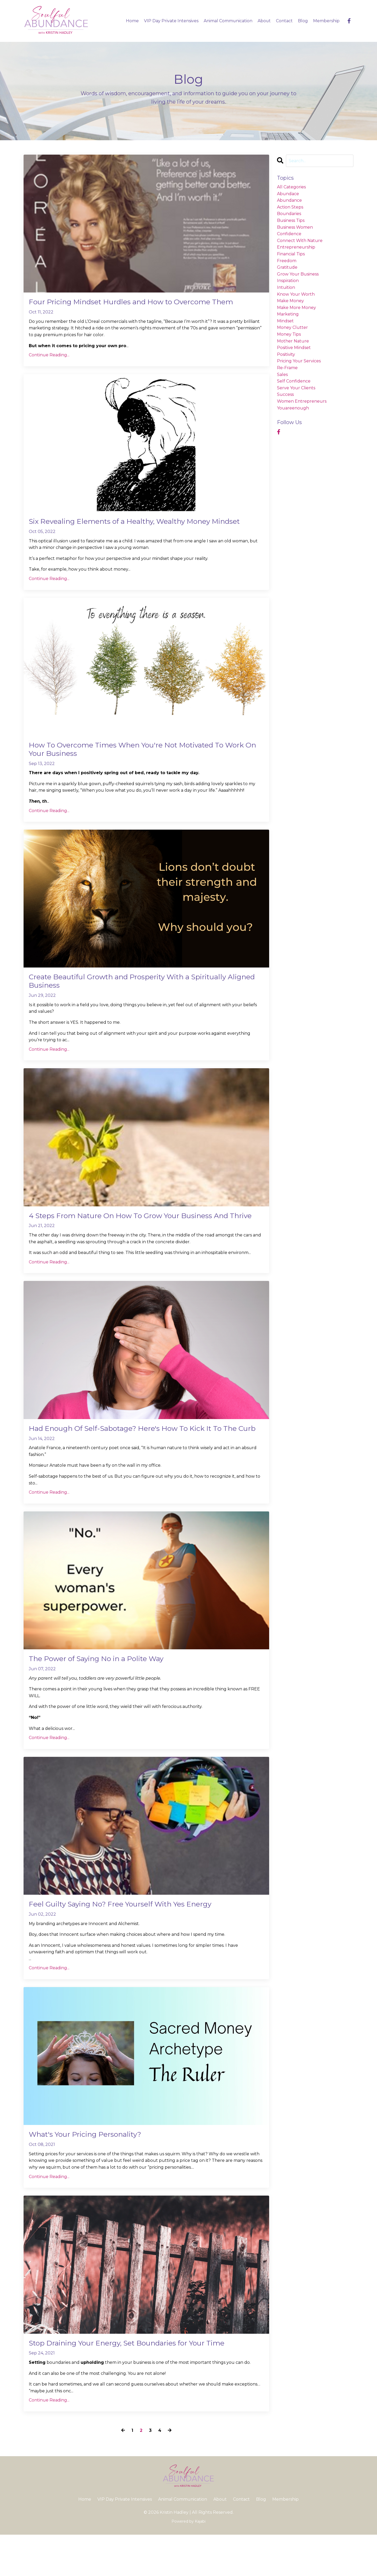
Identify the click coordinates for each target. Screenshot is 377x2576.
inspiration (288, 280)
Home (131, 20)
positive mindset (294, 347)
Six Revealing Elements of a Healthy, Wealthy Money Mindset (131, 527)
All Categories (291, 186)
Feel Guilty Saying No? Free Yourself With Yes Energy (131, 1943)
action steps (290, 207)
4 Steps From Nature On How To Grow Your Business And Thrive (141, 1237)
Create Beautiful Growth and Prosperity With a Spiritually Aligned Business (140, 996)
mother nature (293, 341)
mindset (285, 320)
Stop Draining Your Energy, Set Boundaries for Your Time (139, 2383)
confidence (289, 233)
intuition (286, 287)
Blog (303, 20)
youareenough (293, 408)
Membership (326, 20)
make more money (296, 307)
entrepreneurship (296, 247)
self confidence (294, 381)
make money (290, 300)
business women (295, 227)
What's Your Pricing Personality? (91, 2174)
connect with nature (300, 240)
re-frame (287, 367)
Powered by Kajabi (188, 2562)
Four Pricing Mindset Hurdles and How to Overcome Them (143, 302)
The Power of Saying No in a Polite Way (104, 1696)
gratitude (287, 267)
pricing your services (299, 361)
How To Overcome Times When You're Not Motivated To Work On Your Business (138, 761)
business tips (290, 220)
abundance (289, 200)
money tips (289, 334)
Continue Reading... (49, 355)
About (264, 20)
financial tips (291, 253)
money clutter (292, 327)
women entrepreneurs (301, 401)
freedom (286, 260)
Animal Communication (227, 20)
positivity (286, 354)
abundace (288, 193)
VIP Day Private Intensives (170, 20)
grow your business (298, 274)
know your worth (296, 294)
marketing (288, 314)
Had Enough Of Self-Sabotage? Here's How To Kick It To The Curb (146, 1460)
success (285, 394)
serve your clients (296, 387)
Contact (284, 20)
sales (282, 374)
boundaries (289, 213)
